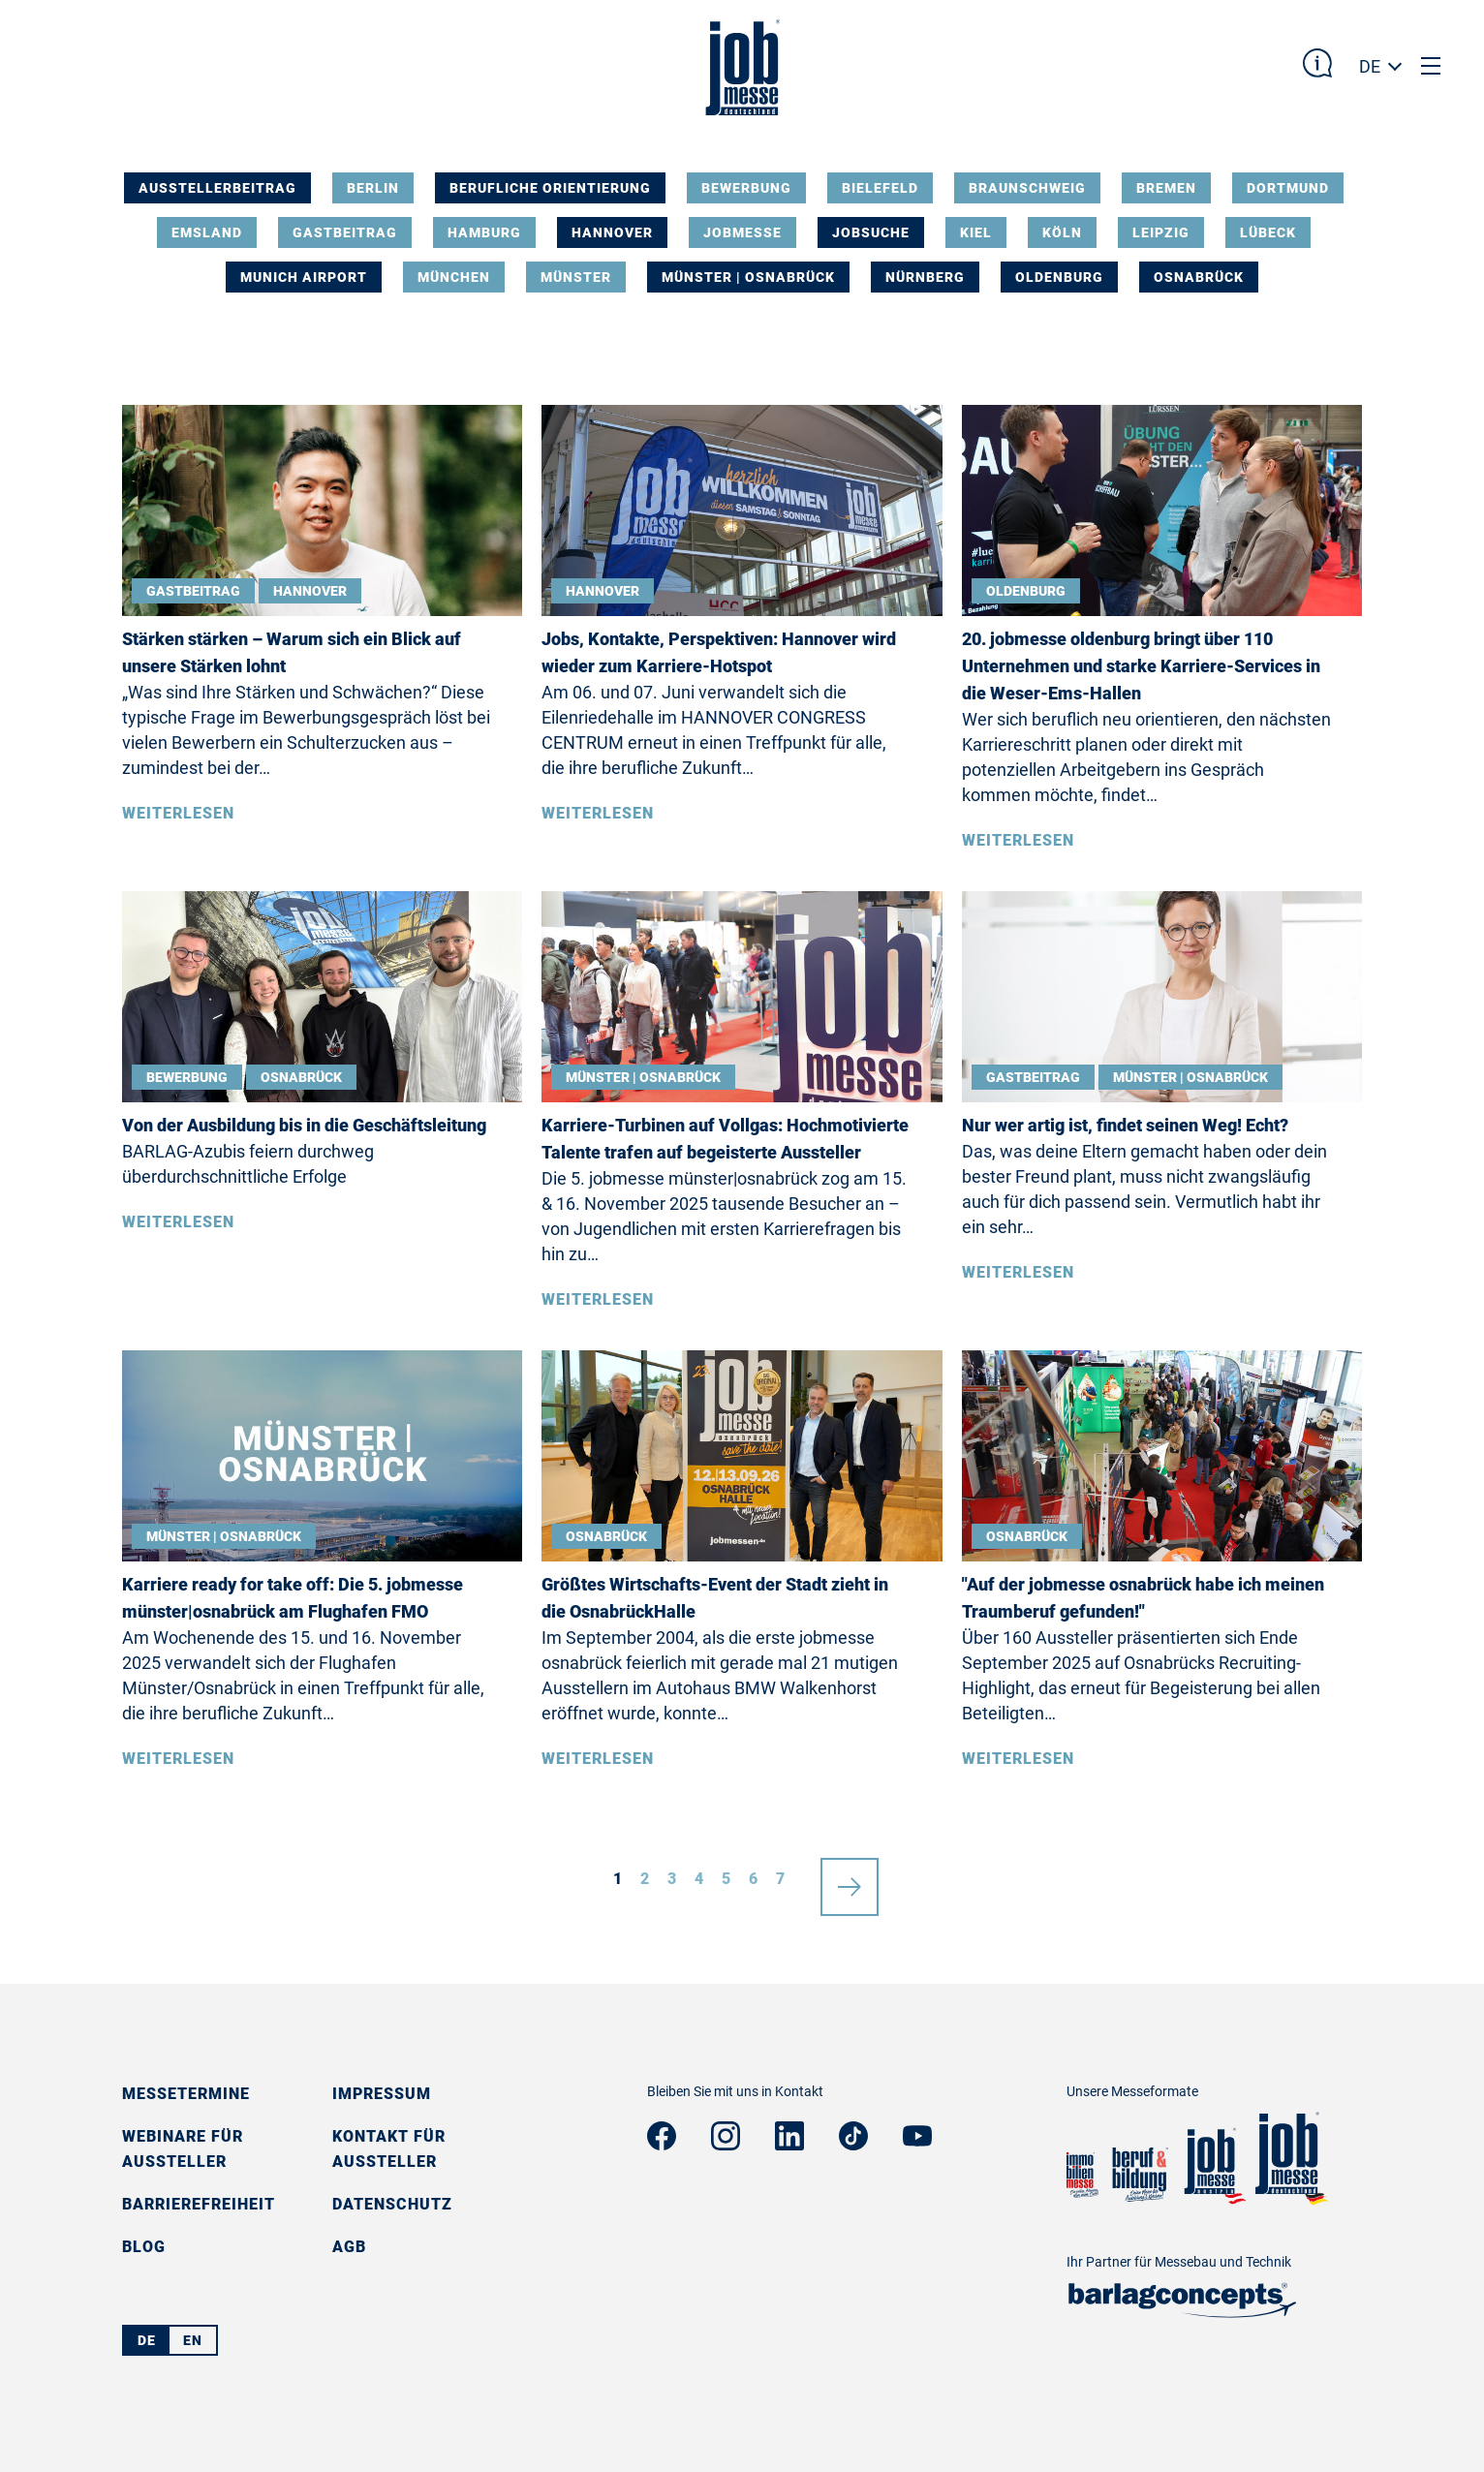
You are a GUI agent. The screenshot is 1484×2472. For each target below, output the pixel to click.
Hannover (612, 232)
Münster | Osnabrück (748, 277)
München (453, 277)
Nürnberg (925, 277)
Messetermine (186, 2094)
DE (1369, 66)
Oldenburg (1059, 277)
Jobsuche (871, 232)
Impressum (381, 2094)
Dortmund (1288, 188)
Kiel (976, 232)
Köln (1062, 232)
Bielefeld (880, 188)
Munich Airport (303, 277)
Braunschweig (1027, 188)
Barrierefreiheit (198, 2204)
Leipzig (1161, 232)
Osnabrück (1199, 277)
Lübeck (1268, 232)
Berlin (373, 188)
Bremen (1166, 188)
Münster (576, 277)
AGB (349, 2247)
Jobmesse (742, 232)
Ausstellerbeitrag (217, 188)
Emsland (206, 232)
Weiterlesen (178, 813)
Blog (144, 2247)
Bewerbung (746, 188)
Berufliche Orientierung (550, 188)
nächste (849, 1879)
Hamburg (484, 232)
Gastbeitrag (345, 232)
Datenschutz (392, 2204)
